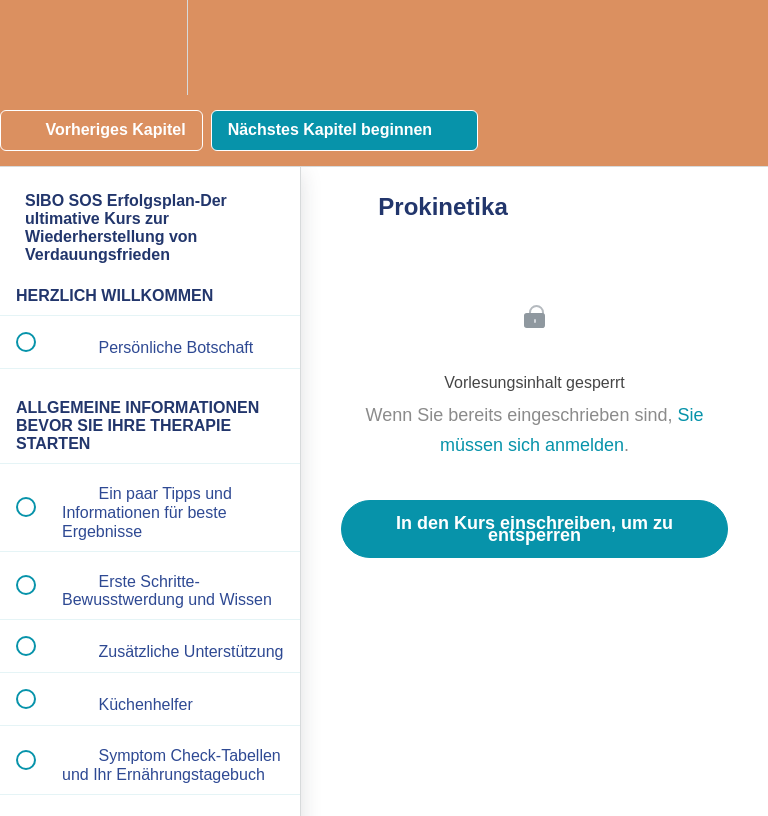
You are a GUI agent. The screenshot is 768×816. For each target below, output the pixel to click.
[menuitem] (150, 47)
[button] (37, 47)
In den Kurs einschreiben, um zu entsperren (534, 529)
